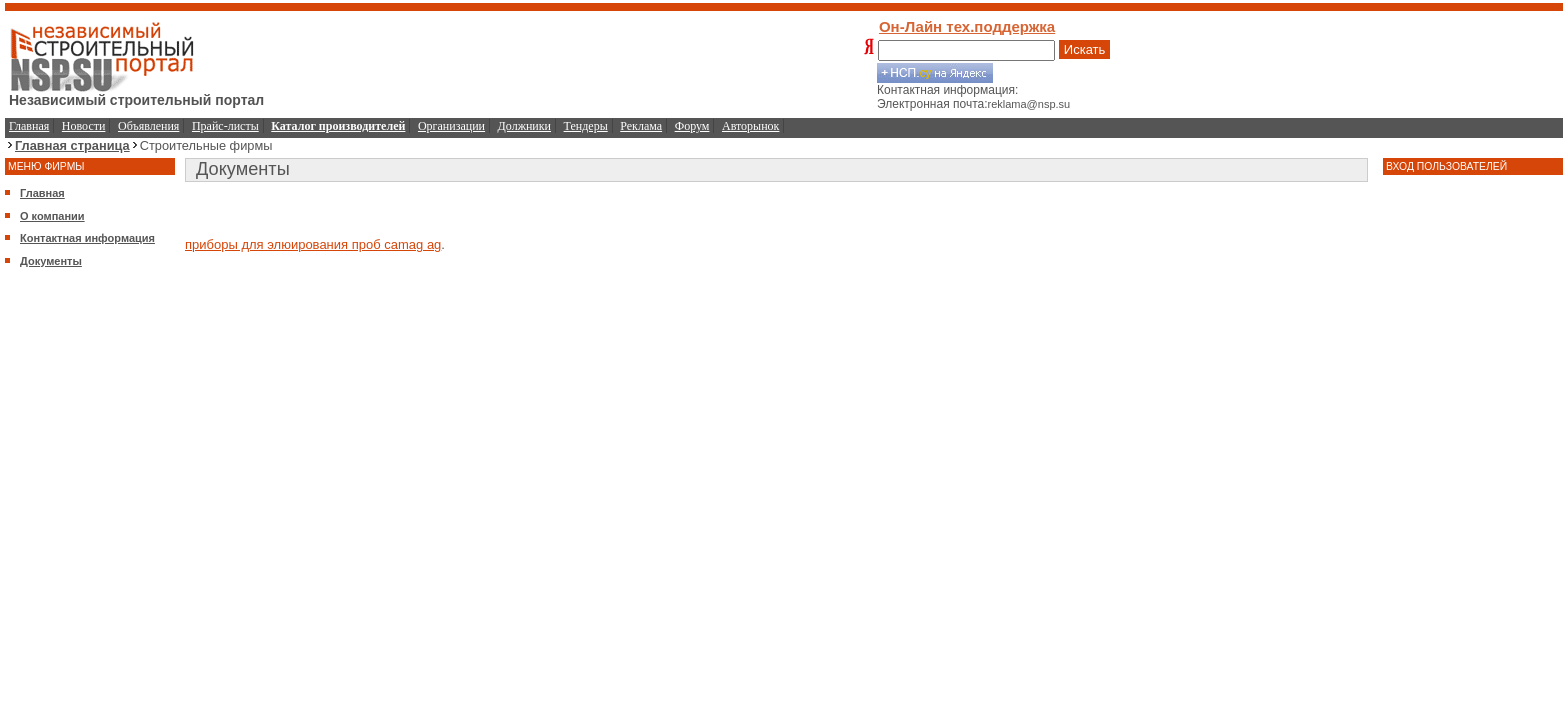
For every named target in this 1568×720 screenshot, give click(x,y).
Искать (1085, 49)
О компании (52, 216)
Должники (524, 126)
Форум (692, 126)
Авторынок (750, 126)
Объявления (148, 126)
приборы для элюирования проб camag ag (313, 244)
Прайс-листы (225, 126)
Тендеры (586, 126)
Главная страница (72, 145)
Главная (29, 126)
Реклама (641, 126)
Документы (51, 261)
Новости (84, 126)
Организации (451, 126)
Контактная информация (87, 238)
